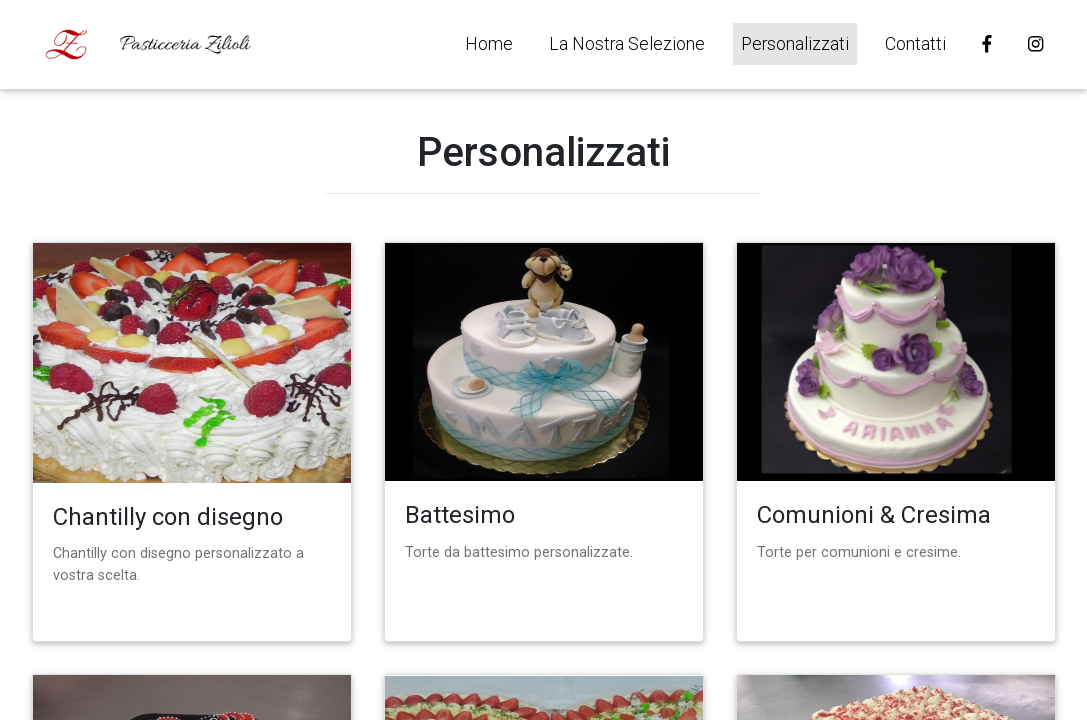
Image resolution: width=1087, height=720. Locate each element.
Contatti (915, 44)
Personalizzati (795, 44)
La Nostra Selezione (627, 44)
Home (489, 44)
